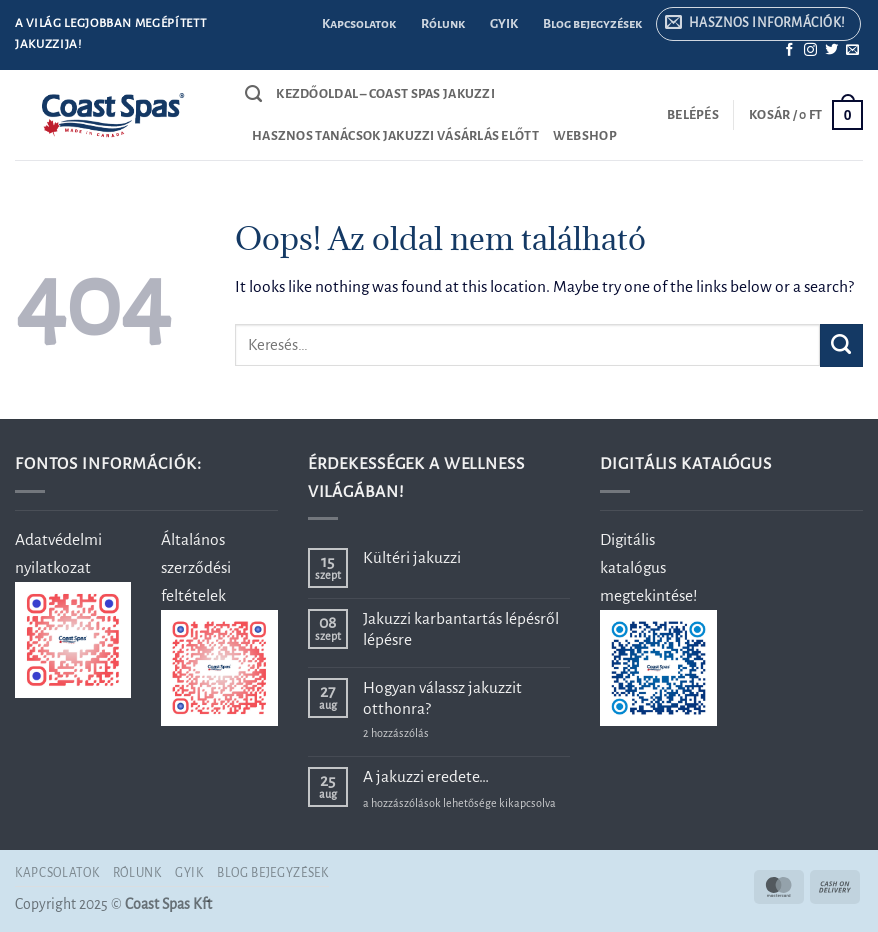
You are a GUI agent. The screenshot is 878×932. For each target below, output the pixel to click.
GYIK (504, 24)
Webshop (585, 136)
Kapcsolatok (359, 24)
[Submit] (841, 345)
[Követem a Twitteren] (831, 50)
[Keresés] (253, 94)
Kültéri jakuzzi (412, 557)
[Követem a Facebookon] (789, 50)
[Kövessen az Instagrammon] (810, 50)
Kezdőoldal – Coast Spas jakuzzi (385, 94)
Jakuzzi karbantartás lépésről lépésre (461, 629)
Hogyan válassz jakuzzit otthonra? (442, 698)
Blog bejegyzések (592, 24)
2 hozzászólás (428, 733)
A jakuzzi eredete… (426, 776)
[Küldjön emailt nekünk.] (852, 50)
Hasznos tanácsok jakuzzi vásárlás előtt (395, 136)
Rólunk (443, 24)
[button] (758, 24)
